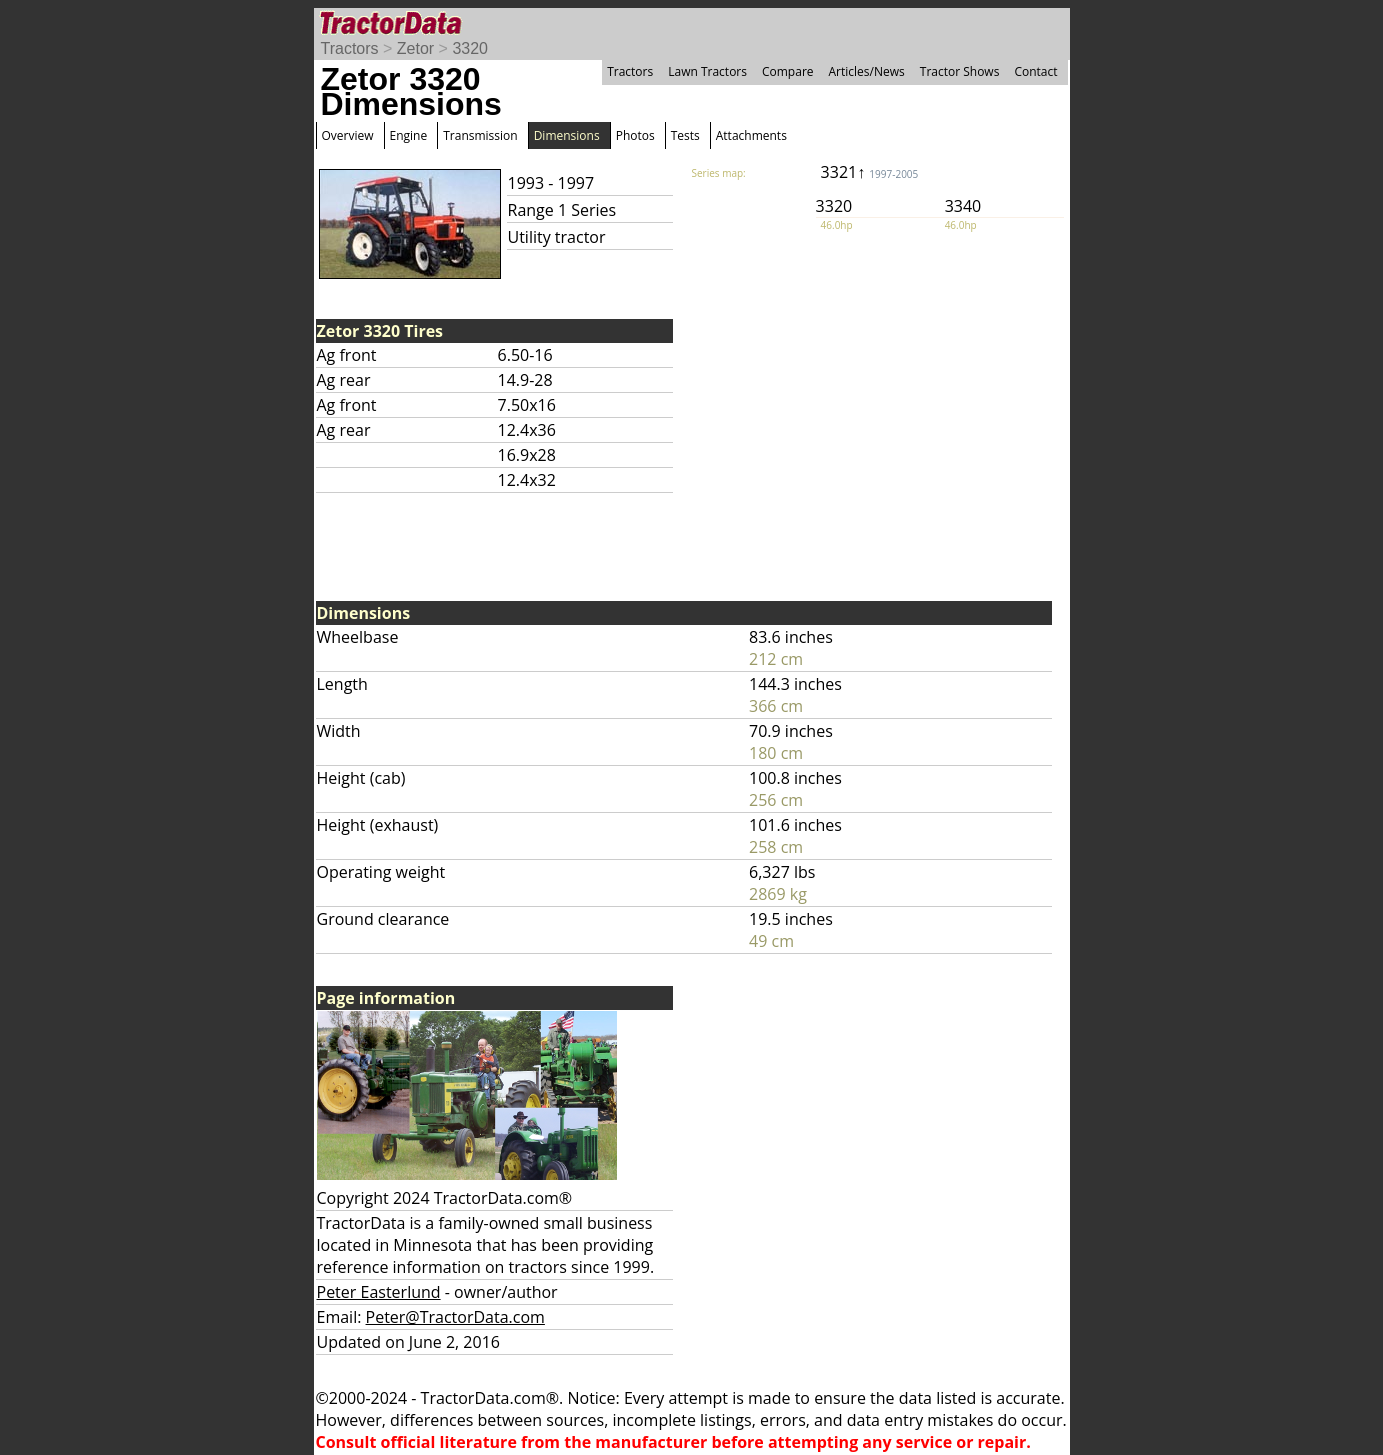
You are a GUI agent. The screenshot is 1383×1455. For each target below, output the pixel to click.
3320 (470, 48)
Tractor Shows (960, 71)
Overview (348, 135)
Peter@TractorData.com (455, 1317)
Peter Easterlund (379, 1292)
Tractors (350, 48)
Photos (635, 135)
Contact (1035, 71)
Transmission (480, 135)
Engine (409, 135)
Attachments (751, 135)
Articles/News (867, 71)
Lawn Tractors (707, 71)
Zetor (415, 48)
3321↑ (870, 172)
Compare (788, 71)
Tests (685, 135)
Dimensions (567, 135)
